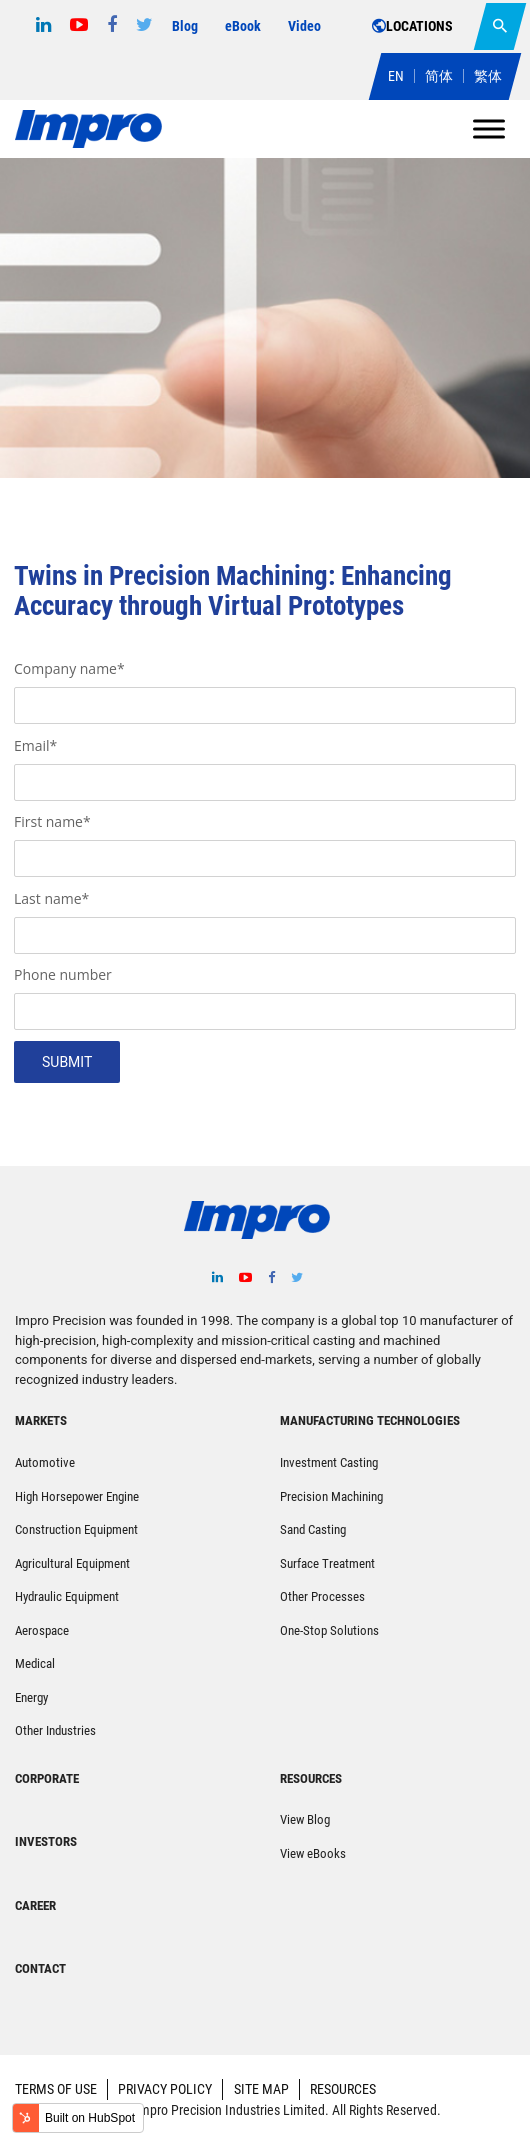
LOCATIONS (412, 26)
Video (304, 26)
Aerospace (42, 1630)
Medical (35, 1663)
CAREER (35, 1905)
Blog (185, 26)
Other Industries (55, 1730)
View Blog (305, 1819)
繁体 (488, 76)
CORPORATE (47, 1778)
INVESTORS (46, 1841)
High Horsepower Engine (77, 1496)
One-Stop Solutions (329, 1630)
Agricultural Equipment (72, 1563)
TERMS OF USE (56, 2089)
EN (396, 76)
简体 (439, 76)
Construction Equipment (76, 1529)
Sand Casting (313, 1529)
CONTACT (40, 1968)
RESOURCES (343, 2089)
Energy (31, 1697)
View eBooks (313, 1853)
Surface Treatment (327, 1563)
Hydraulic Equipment (67, 1596)
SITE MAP (261, 2089)
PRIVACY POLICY (165, 2089)
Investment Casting (329, 1462)
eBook (243, 26)
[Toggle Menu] (489, 128)
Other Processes (322, 1596)
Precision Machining (331, 1496)
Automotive (45, 1462)
